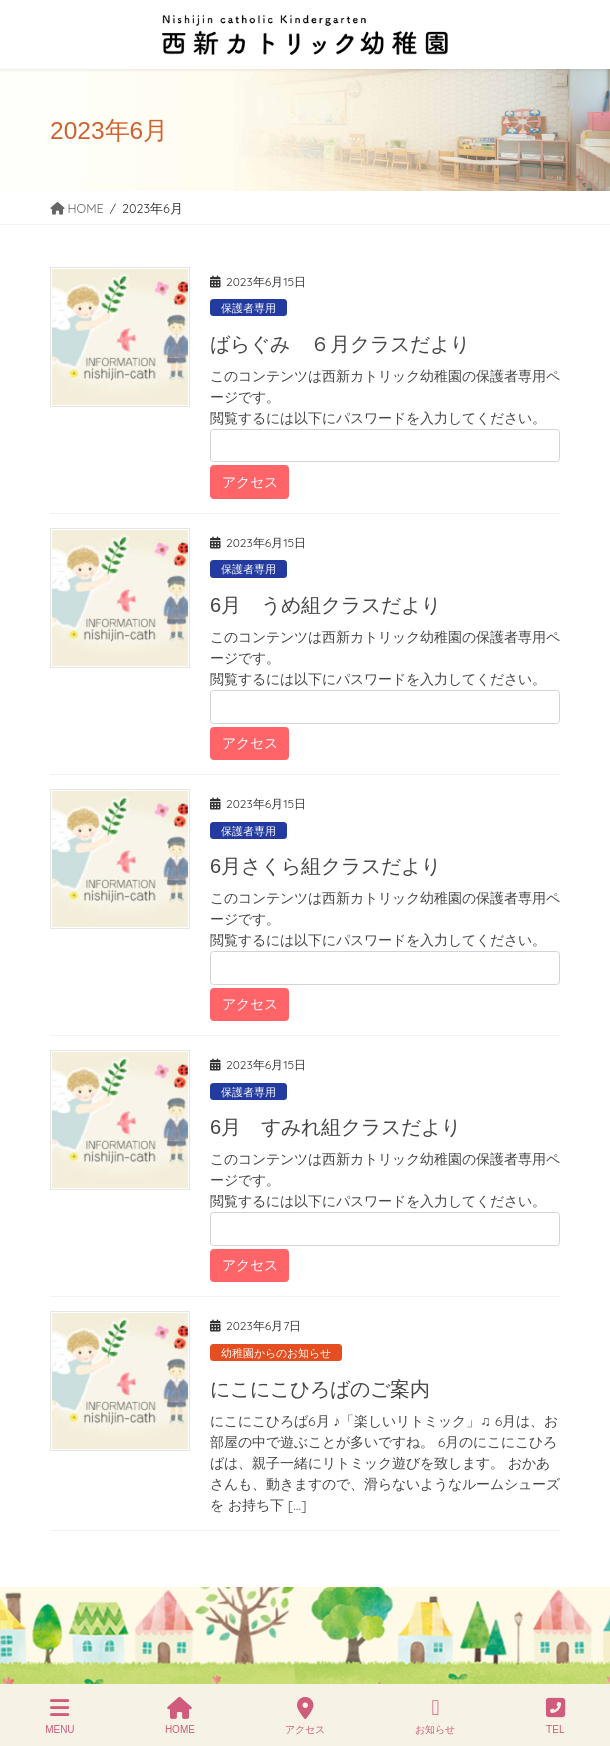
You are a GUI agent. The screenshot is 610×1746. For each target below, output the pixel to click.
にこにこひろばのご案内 (320, 1389)
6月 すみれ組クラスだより (335, 1127)
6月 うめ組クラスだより (325, 605)
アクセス (305, 1716)
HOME (180, 1716)
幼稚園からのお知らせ (276, 1353)
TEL (555, 1716)
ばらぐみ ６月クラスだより (340, 344)
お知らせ (435, 1716)
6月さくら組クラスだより (325, 866)
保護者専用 (248, 308)
